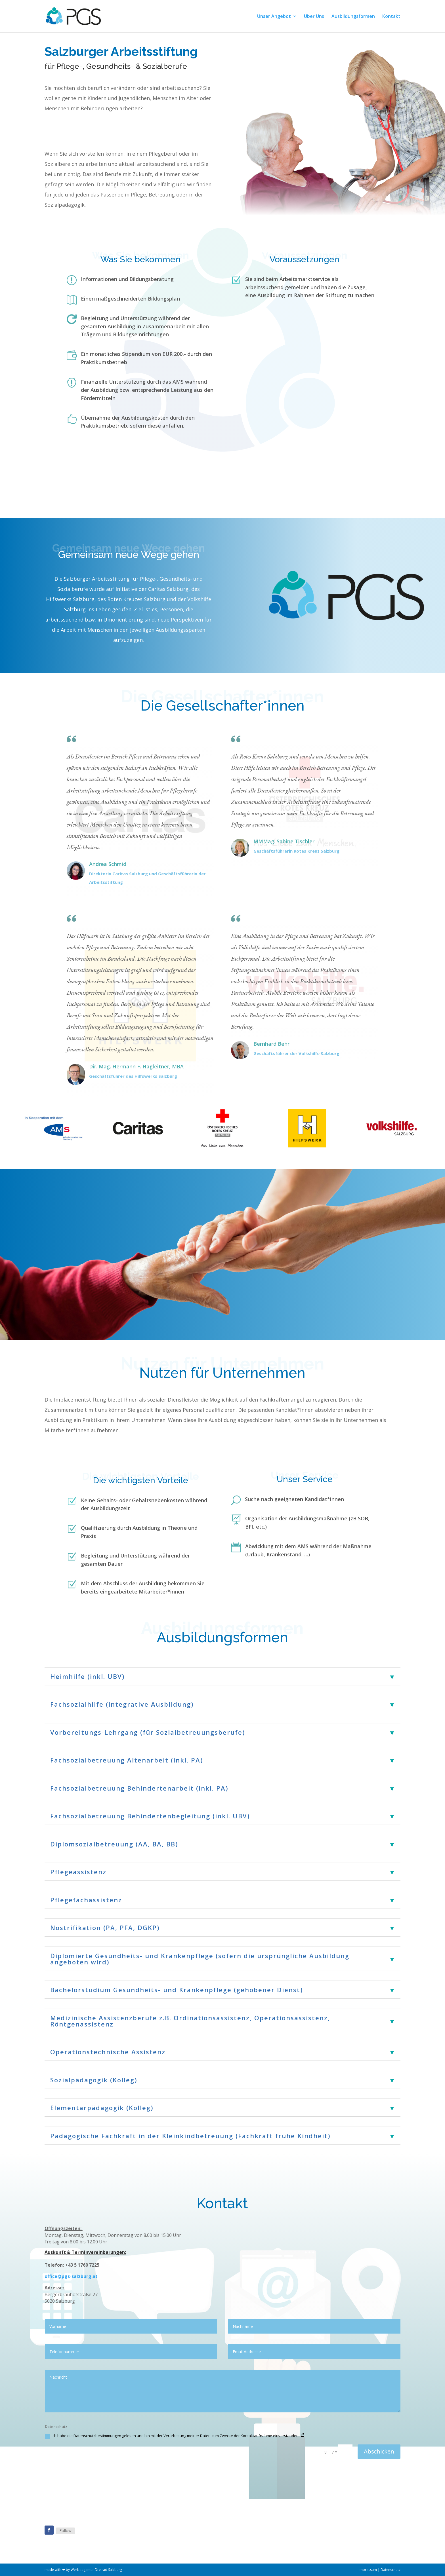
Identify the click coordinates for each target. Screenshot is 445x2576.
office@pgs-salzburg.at (71, 2276)
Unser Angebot (274, 16)
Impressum (368, 2569)
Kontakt (391, 16)
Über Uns (314, 16)
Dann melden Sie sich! (81, 131)
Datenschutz (390, 2569)
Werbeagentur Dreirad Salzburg (96, 2569)
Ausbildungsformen (353, 16)
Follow (65, 2530)
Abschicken (379, 2451)
